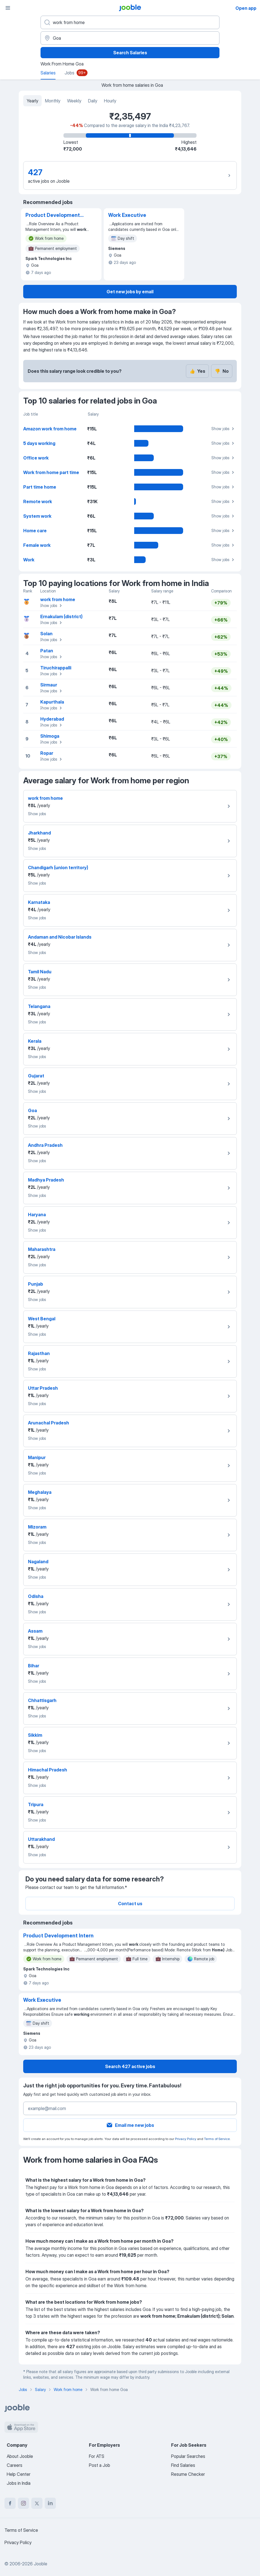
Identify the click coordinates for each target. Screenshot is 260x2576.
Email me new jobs (130, 2125)
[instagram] (23, 2503)
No (222, 371)
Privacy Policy (185, 2139)
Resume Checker (188, 2474)
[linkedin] (50, 2503)
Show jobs (223, 429)
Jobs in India (18, 2483)
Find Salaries (183, 2465)
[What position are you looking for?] (130, 22)
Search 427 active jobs (130, 2066)
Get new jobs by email (130, 291)
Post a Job (99, 2465)
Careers (14, 2465)
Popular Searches (188, 2456)
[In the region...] (130, 38)
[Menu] (7, 7)
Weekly (74, 101)
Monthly (52, 101)
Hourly (110, 101)
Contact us (130, 1903)
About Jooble (20, 2456)
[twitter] (36, 2503)
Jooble (40, 2563)
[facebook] (10, 2503)
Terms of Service (217, 2139)
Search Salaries (130, 52)
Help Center (18, 2474)
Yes (197, 371)
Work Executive (127, 215)
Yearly (32, 101)
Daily (92, 101)
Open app (245, 8)
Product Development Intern (52, 215)
